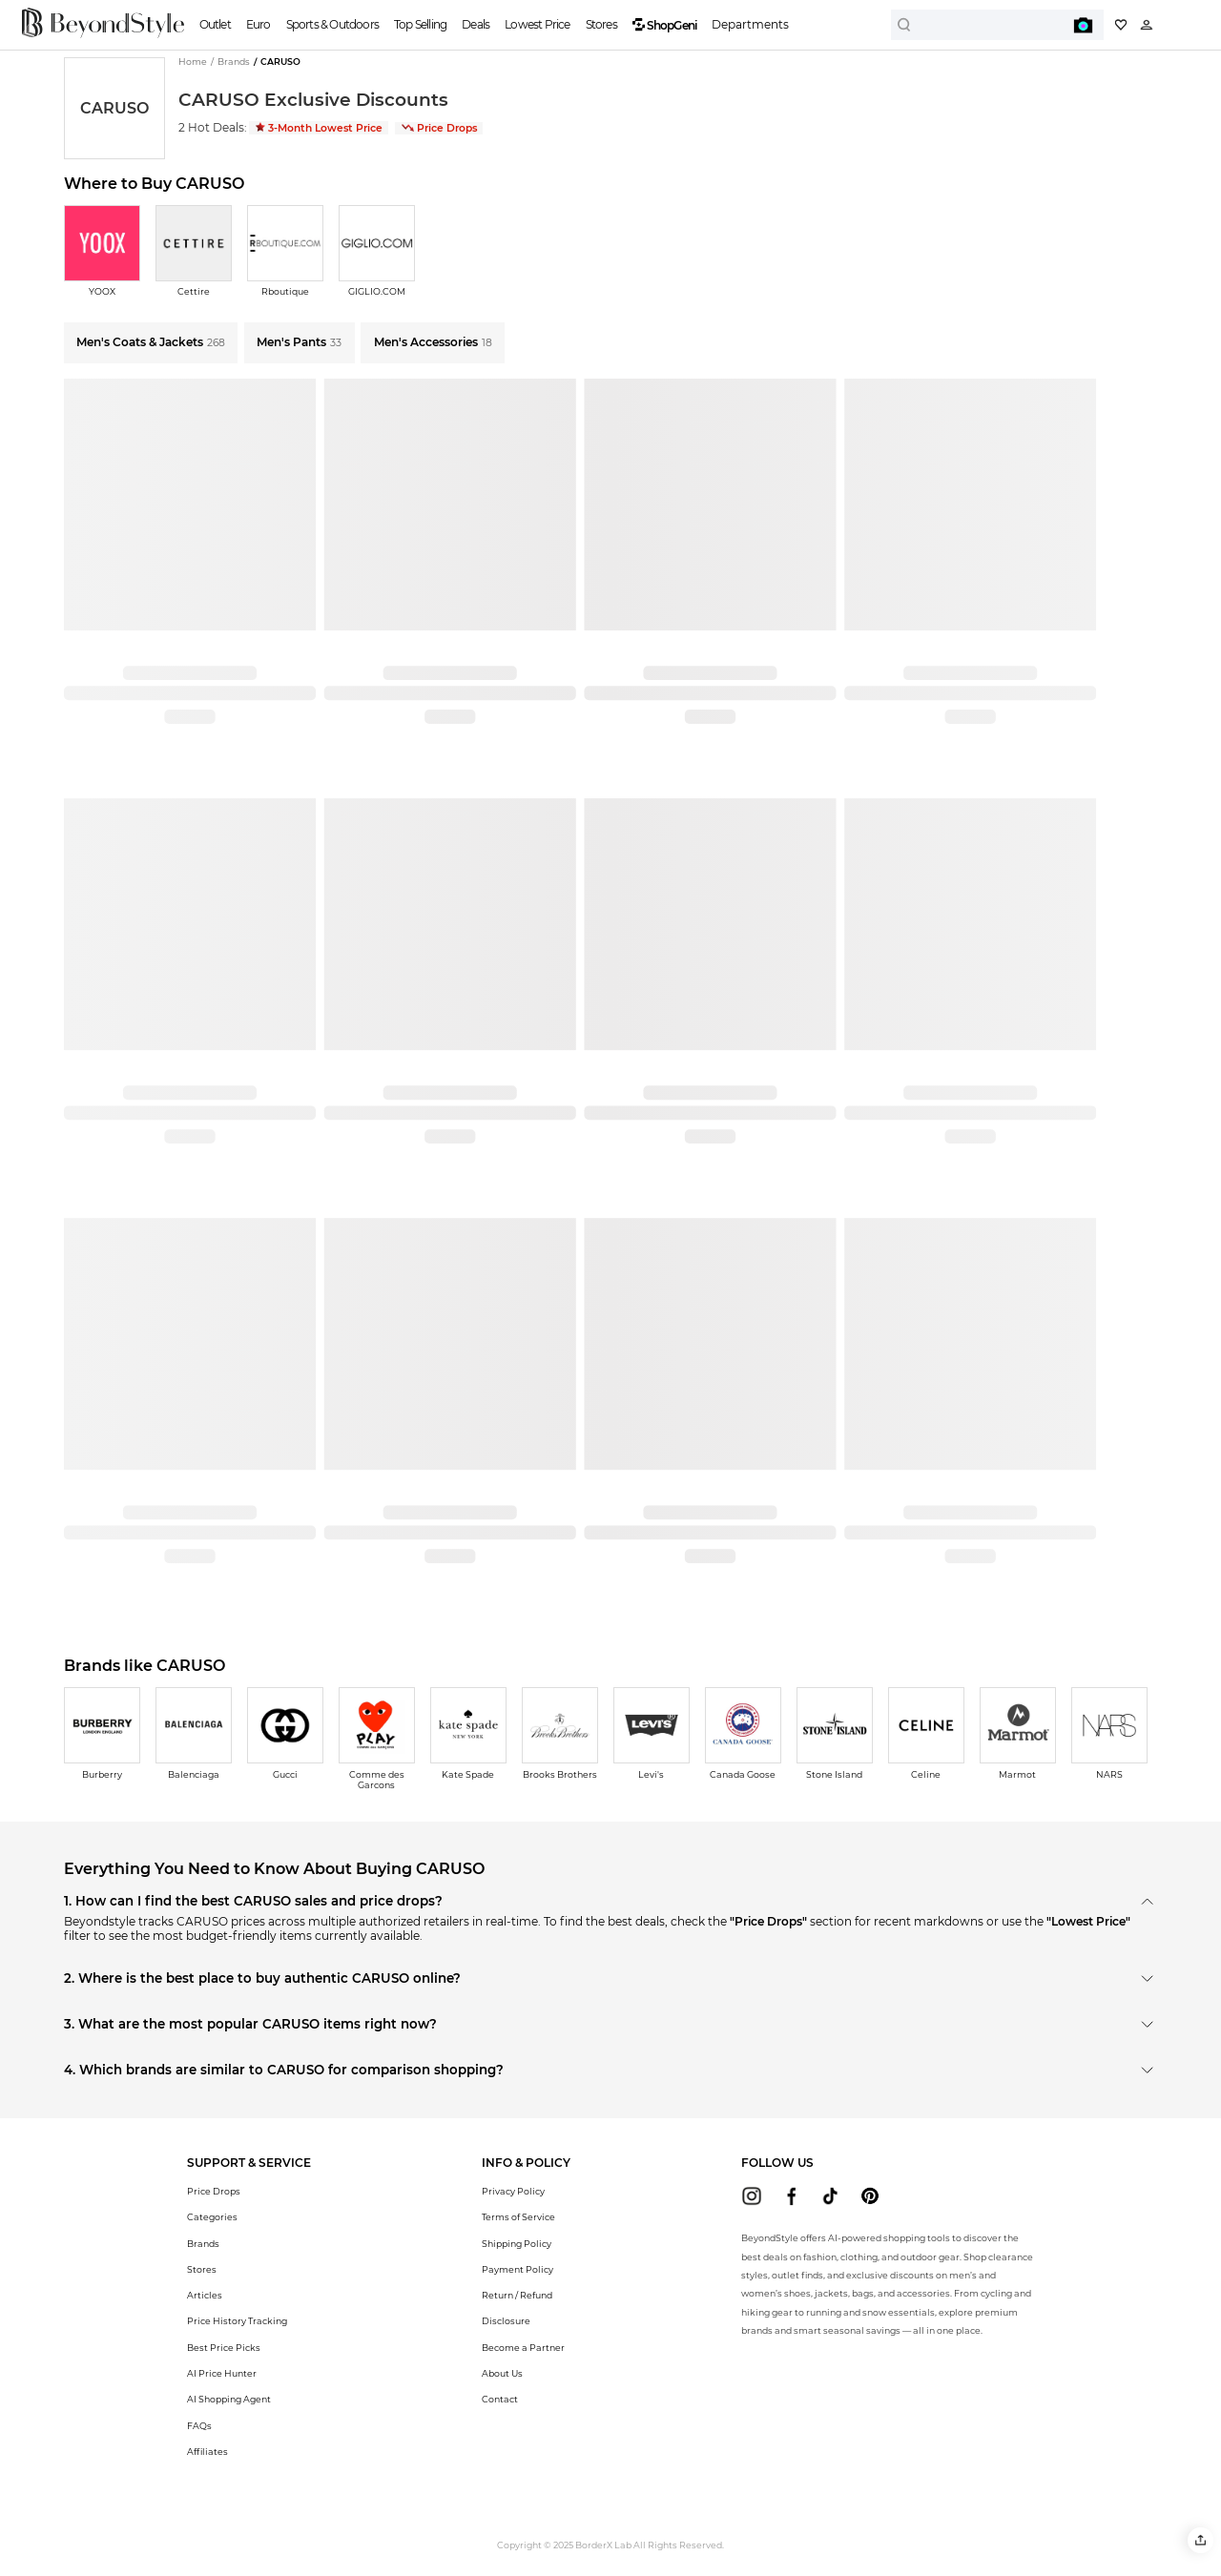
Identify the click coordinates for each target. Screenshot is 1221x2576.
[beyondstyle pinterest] (869, 2196)
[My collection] (1120, 24)
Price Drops (439, 128)
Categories (212, 2217)
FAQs (199, 2426)
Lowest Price (537, 24)
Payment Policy (517, 2269)
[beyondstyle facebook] (791, 2196)
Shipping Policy (516, 2243)
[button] (1200, 2540)
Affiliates (207, 2451)
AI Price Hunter (222, 2373)
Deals (475, 24)
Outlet (215, 24)
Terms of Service (518, 2217)
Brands (203, 2243)
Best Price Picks (223, 2347)
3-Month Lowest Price (319, 128)
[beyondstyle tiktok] (830, 2196)
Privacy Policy (513, 2191)
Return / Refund (517, 2295)
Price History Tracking (237, 2321)
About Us (502, 2373)
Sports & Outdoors (332, 24)
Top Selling (420, 24)
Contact (500, 2399)
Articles (204, 2295)
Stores (601, 24)
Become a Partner (523, 2347)
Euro (258, 24)
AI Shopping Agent (229, 2399)
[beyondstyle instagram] (751, 2196)
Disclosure (506, 2321)
